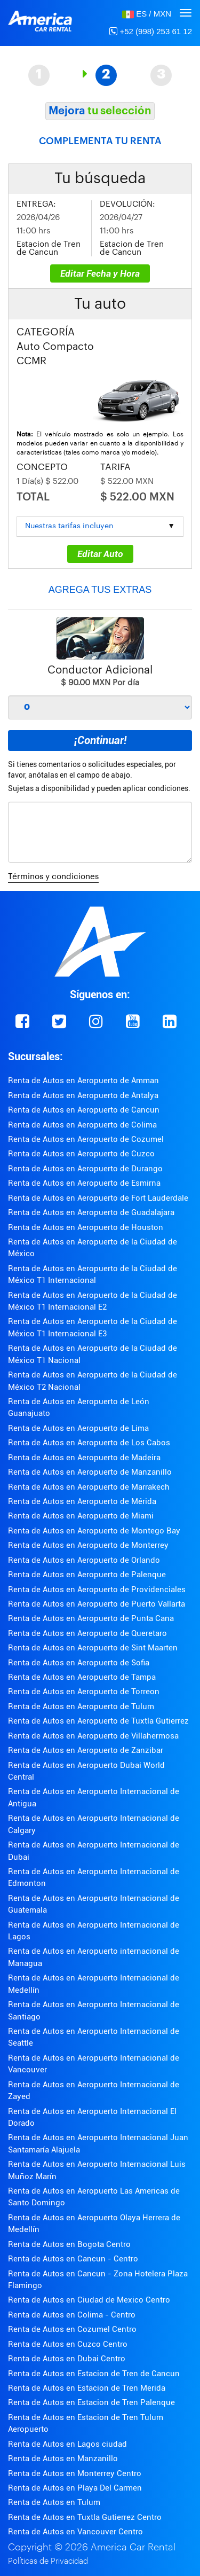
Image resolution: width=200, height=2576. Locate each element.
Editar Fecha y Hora (100, 273)
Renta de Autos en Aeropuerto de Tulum (81, 1706)
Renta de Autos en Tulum (54, 2502)
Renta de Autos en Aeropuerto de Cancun (83, 1110)
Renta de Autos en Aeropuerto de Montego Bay (94, 1531)
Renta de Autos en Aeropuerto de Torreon (83, 1691)
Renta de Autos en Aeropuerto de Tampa (82, 1677)
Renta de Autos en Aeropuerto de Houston (85, 1227)
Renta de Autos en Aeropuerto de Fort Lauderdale (98, 1198)
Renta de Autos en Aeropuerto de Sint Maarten (93, 1648)
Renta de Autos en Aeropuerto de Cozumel (86, 1139)
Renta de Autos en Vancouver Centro (75, 2531)
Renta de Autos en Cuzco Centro (67, 2344)
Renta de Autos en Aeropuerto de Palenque (87, 1574)
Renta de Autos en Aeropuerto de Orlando (84, 1560)
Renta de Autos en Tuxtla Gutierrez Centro (85, 2517)
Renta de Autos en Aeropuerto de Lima (78, 1428)
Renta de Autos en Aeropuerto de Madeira (84, 1457)
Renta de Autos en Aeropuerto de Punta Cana (91, 1618)
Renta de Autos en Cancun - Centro (73, 2259)
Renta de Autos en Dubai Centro (66, 2358)
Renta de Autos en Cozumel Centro (72, 2329)
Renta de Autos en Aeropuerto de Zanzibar (85, 1750)
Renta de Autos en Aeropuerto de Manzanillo (90, 1472)
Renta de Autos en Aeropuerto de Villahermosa (93, 1736)
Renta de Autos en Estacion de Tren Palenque (91, 2402)
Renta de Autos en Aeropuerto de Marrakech (89, 1487)
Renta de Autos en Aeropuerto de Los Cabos (89, 1442)
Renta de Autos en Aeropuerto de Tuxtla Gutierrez (98, 1721)
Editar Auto (100, 554)
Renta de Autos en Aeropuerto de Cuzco (81, 1153)
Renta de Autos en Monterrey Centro (74, 2473)
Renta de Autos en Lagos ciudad (67, 2444)
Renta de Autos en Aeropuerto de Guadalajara (91, 1212)
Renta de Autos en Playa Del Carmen (75, 2488)
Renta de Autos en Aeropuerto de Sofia (78, 1662)
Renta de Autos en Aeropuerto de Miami (81, 1516)
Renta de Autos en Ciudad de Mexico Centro (89, 2300)
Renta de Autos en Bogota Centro (69, 2244)
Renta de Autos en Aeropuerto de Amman (83, 1080)
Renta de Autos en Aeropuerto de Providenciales (97, 1589)
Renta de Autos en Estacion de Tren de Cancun (94, 2373)
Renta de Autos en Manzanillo (63, 2458)
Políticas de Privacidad (48, 2561)
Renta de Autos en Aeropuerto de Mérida (82, 1501)
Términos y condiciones (53, 877)
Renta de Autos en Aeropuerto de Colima (82, 1125)
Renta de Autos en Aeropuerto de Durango (85, 1168)
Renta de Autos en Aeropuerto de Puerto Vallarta (96, 1604)
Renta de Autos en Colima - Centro (71, 2315)
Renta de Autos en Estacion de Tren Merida (86, 2388)
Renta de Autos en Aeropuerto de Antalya (83, 1095)
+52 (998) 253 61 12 (150, 31)
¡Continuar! (100, 740)
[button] (146, 13)
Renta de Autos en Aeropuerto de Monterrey (88, 1545)
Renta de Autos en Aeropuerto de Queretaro (87, 1633)
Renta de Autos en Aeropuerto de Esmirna (84, 1183)
